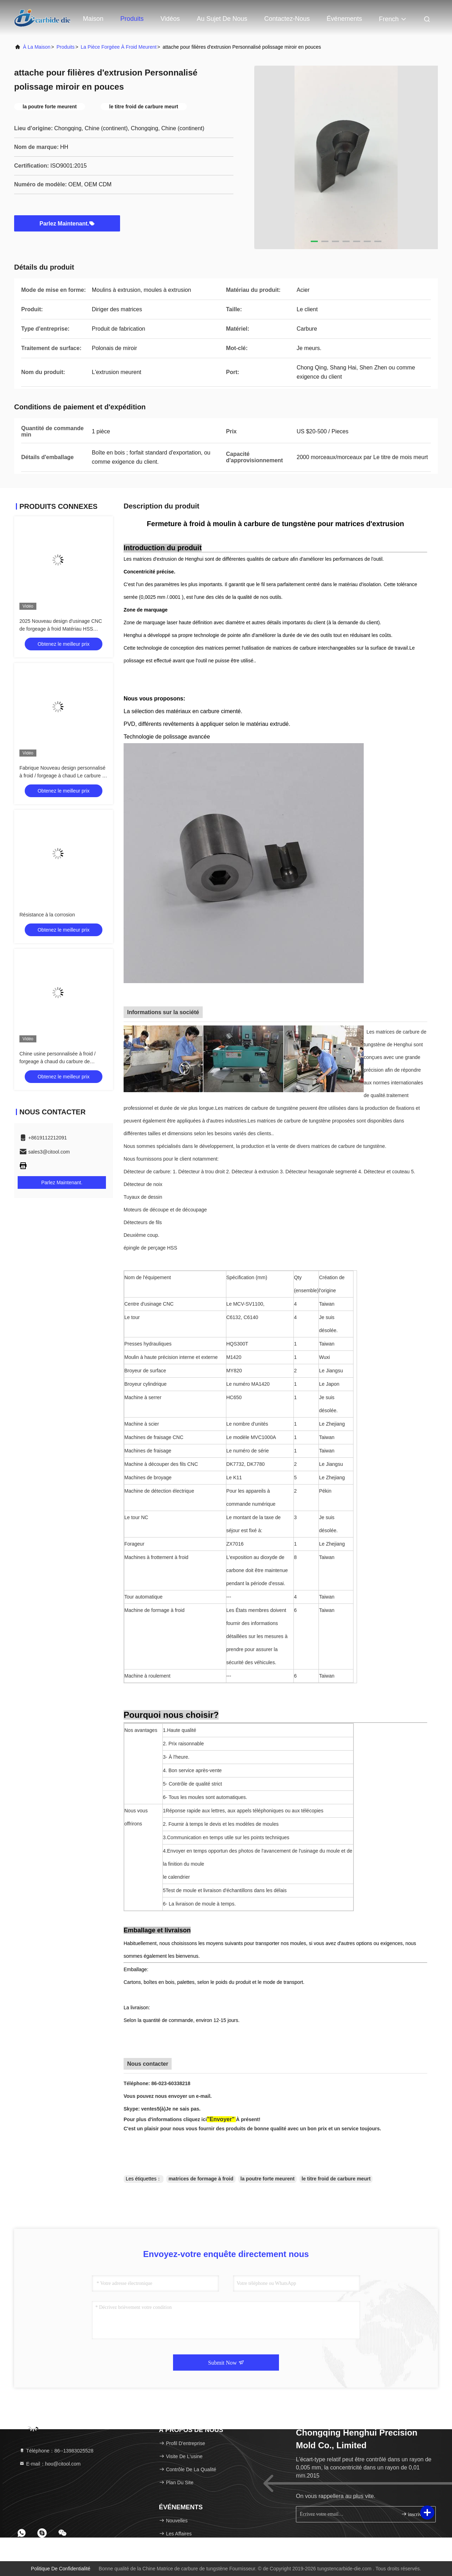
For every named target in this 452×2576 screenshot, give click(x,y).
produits (65, 47)
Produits (132, 18)
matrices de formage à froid (200, 2178)
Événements (344, 18)
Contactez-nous (287, 18)
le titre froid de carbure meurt (336, 2178)
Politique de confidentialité (60, 2568)
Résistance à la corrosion (47, 914)
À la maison (36, 47)
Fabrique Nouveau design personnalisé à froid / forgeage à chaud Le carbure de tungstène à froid (63, 775)
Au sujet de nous (222, 18)
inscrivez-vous (415, 2514)
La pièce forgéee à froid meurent (119, 47)
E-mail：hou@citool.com (50, 2464)
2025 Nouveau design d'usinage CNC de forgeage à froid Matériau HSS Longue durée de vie (60, 628)
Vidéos (170, 18)
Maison (93, 18)
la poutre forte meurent (267, 2178)
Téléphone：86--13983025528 (56, 2451)
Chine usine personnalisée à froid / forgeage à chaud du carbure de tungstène (57, 1061)
